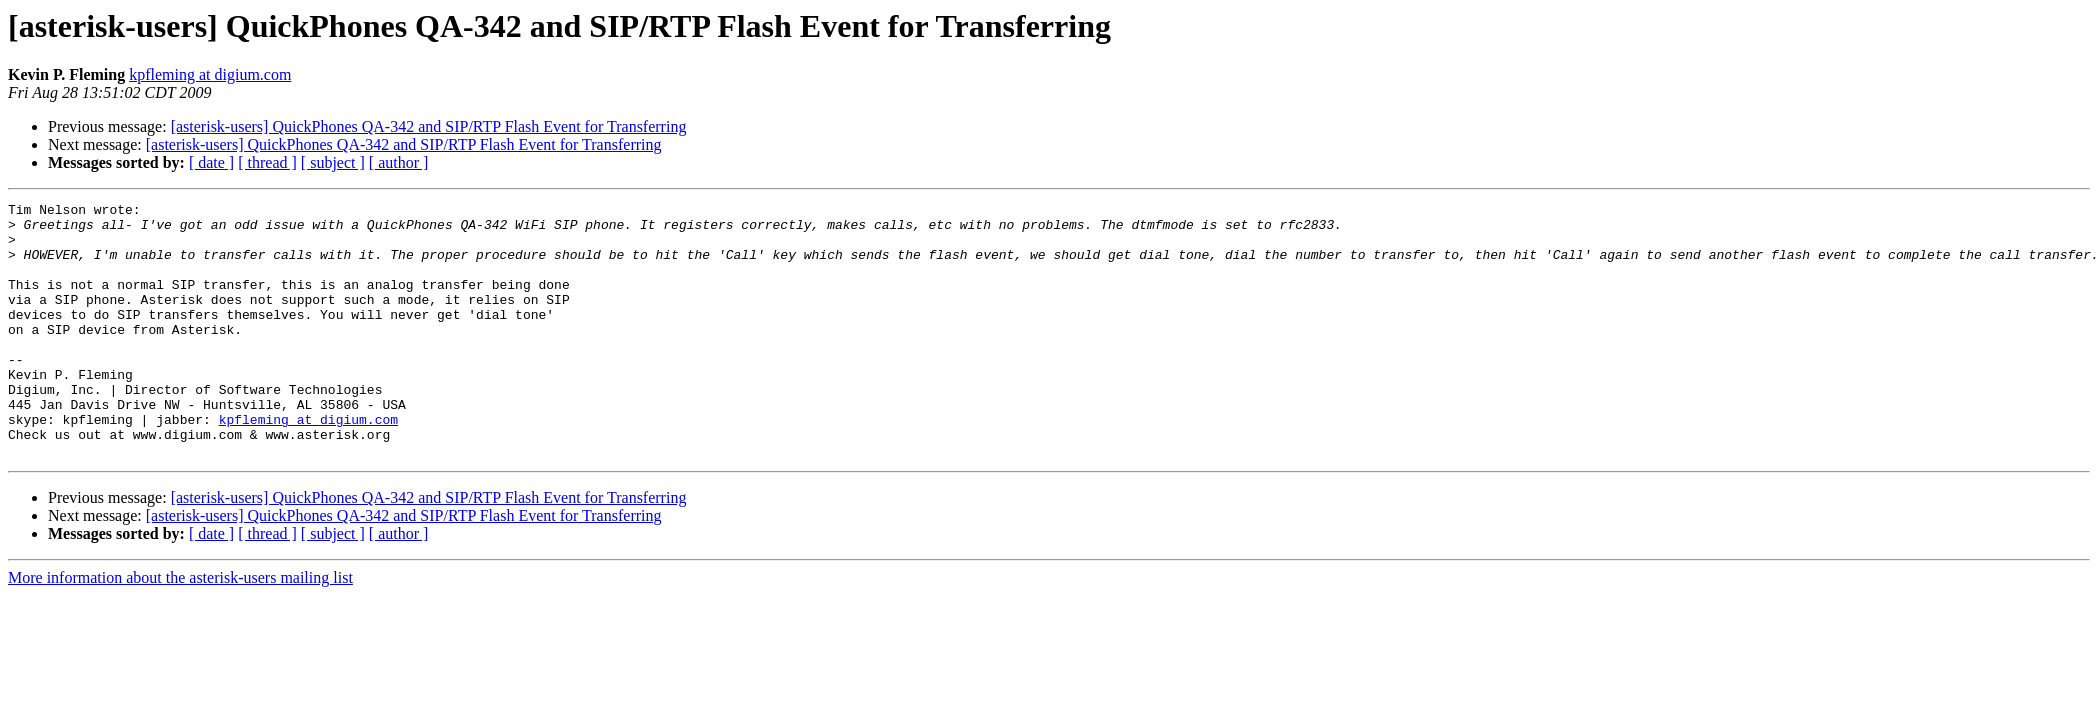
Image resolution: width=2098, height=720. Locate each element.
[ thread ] (267, 162)
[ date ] (211, 162)
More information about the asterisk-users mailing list (180, 628)
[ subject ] (333, 162)
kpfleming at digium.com (210, 74)
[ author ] (399, 162)
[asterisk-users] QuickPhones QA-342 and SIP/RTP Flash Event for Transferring (429, 126)
